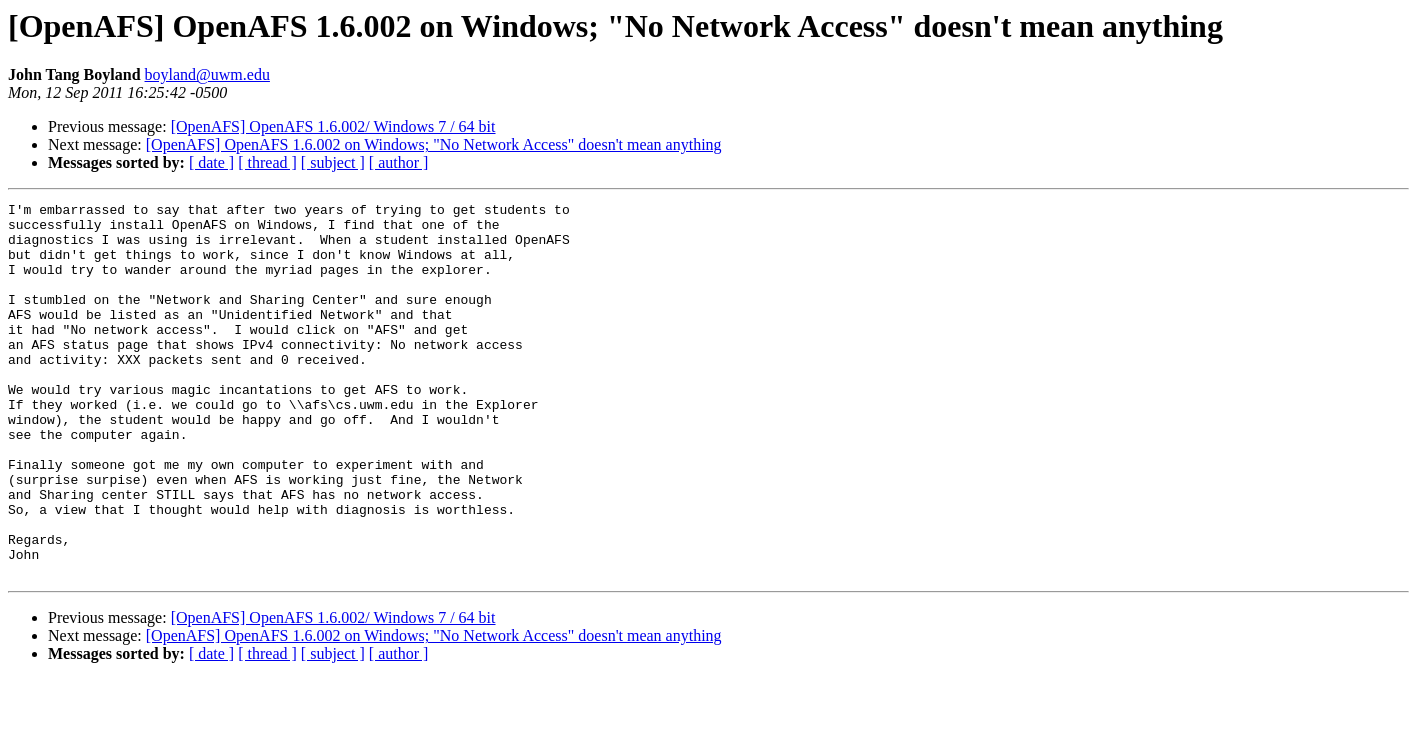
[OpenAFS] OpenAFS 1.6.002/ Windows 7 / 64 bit (333, 126)
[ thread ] (267, 162)
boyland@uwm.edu (207, 74)
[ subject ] (333, 162)
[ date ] (211, 162)
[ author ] (399, 162)
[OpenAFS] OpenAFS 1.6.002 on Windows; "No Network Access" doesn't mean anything (434, 144)
